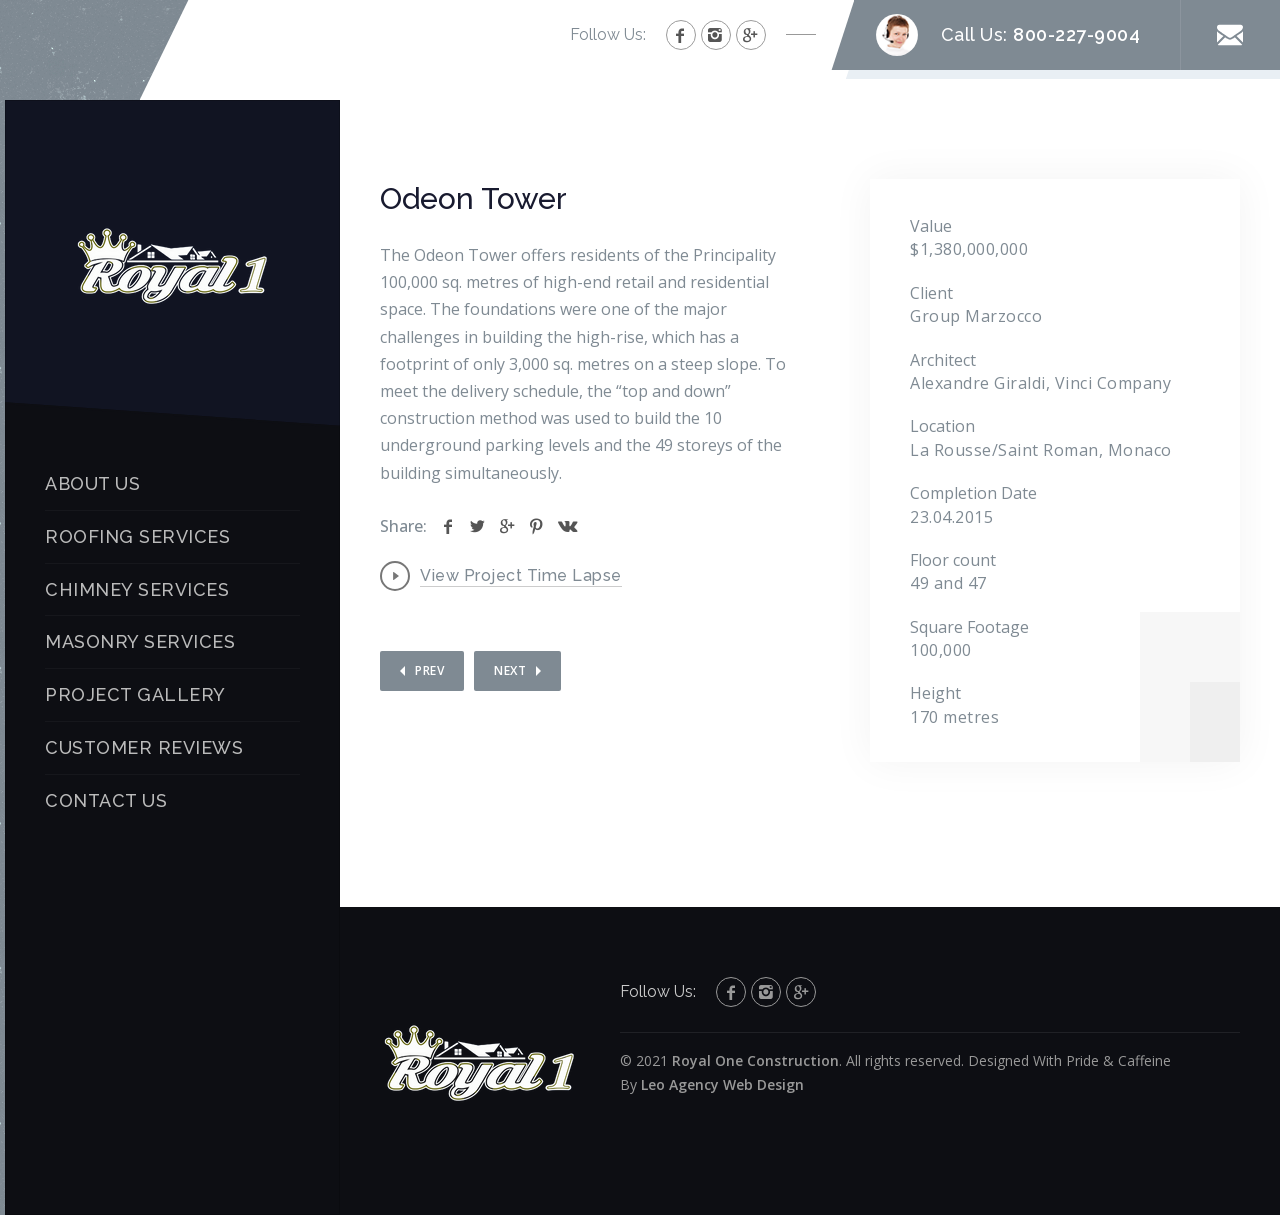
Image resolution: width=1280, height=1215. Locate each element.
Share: (403, 526)
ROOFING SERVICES (137, 536)
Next (510, 670)
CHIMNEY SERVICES (137, 589)
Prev (429, 670)
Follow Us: (608, 34)
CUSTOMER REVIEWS (144, 747)
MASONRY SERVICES (140, 641)
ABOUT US (92, 483)
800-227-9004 (1076, 34)
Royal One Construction (755, 1060)
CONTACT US (106, 800)
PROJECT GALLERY (135, 694)
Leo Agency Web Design (722, 1084)
